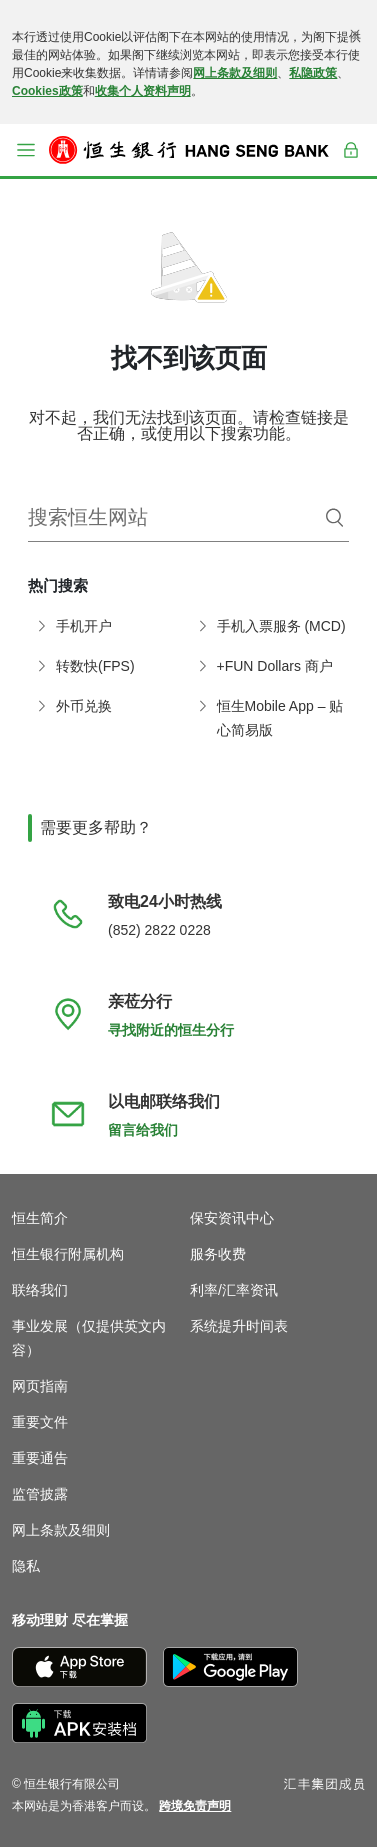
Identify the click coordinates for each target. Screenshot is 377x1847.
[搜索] (335, 518)
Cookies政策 (47, 91)
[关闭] (355, 34)
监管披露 (40, 1494)
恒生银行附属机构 (68, 1254)
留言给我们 (143, 1130)
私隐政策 (313, 73)
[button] (26, 150)
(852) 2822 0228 (159, 930)
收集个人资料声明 (143, 91)
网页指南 (40, 1386)
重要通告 (40, 1458)
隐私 (26, 1566)
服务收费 (218, 1254)
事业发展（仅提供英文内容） (89, 1338)
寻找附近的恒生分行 (171, 1030)
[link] (195, 1806)
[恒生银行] (189, 150)
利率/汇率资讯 (234, 1290)
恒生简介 (40, 1218)
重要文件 (40, 1422)
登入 (351, 163)
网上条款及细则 (235, 73)
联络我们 (40, 1290)
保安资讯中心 (232, 1218)
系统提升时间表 (239, 1326)
